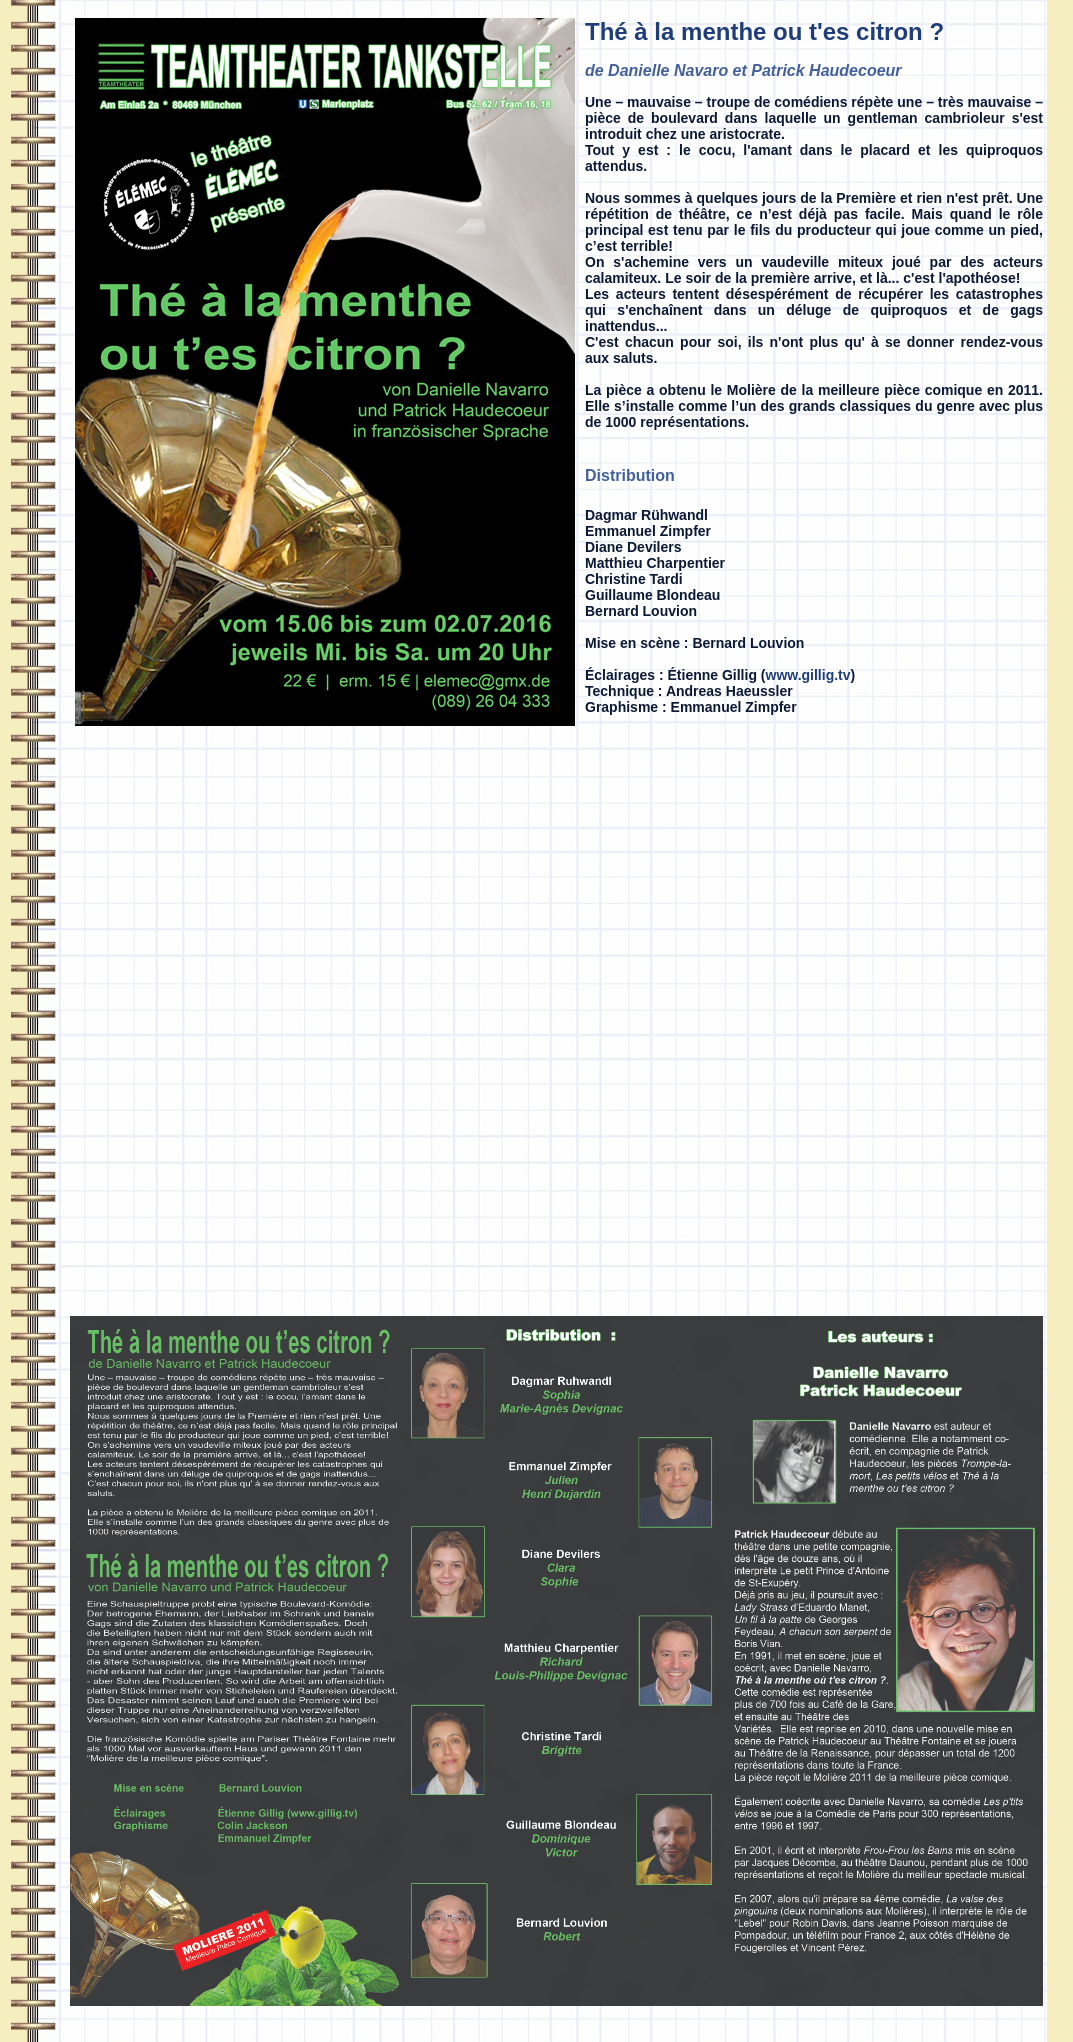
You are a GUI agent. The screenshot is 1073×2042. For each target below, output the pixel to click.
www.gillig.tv (808, 675)
